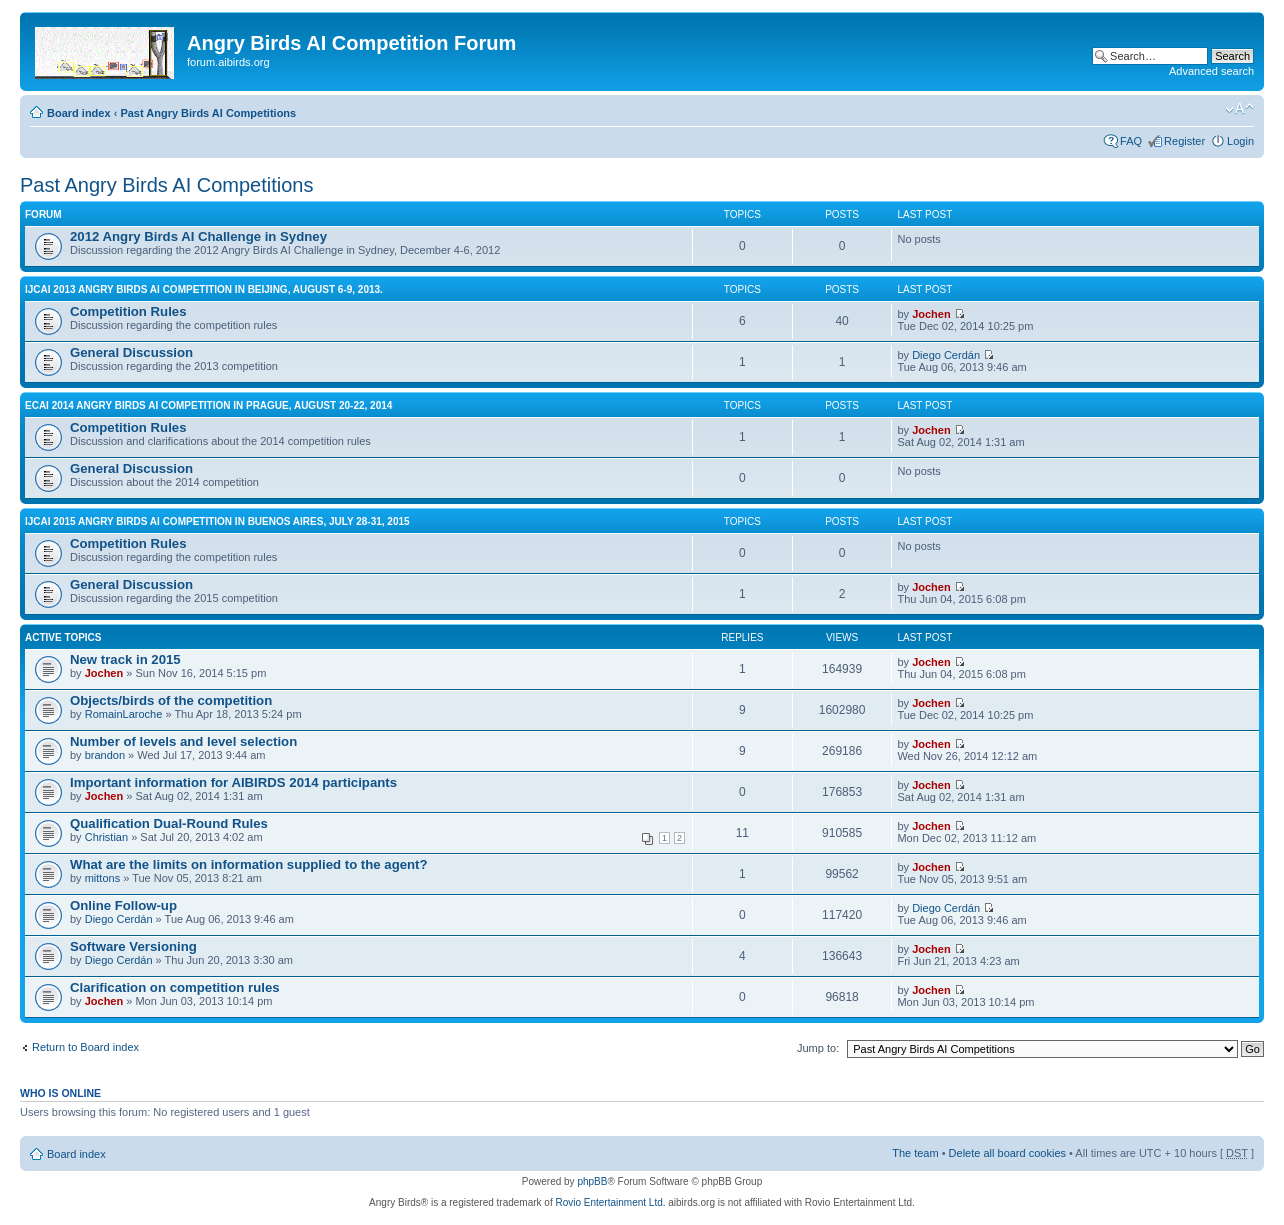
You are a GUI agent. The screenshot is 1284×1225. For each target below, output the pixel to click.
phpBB (592, 1181)
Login (1240, 141)
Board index (79, 113)
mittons (102, 878)
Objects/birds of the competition (171, 700)
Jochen (931, 314)
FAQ (1131, 141)
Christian (106, 837)
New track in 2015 (125, 659)
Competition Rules (128, 311)
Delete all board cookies (1007, 1153)
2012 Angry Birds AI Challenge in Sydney (198, 236)
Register (1184, 141)
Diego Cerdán (946, 355)
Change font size (1239, 109)
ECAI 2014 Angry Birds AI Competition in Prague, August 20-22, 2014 (208, 405)
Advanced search (1211, 71)
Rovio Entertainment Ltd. (610, 1202)
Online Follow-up (123, 905)
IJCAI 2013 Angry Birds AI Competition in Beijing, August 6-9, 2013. (204, 289)
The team (915, 1153)
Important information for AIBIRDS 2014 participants (233, 782)
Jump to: (818, 1048)
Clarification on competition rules (175, 987)
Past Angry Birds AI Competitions (208, 113)
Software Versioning (133, 946)
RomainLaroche (124, 714)
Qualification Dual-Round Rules (169, 823)
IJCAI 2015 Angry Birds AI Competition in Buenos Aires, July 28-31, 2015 (217, 521)
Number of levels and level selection (183, 741)
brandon (105, 755)
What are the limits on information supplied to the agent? (249, 864)
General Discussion (131, 352)
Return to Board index (85, 1047)
